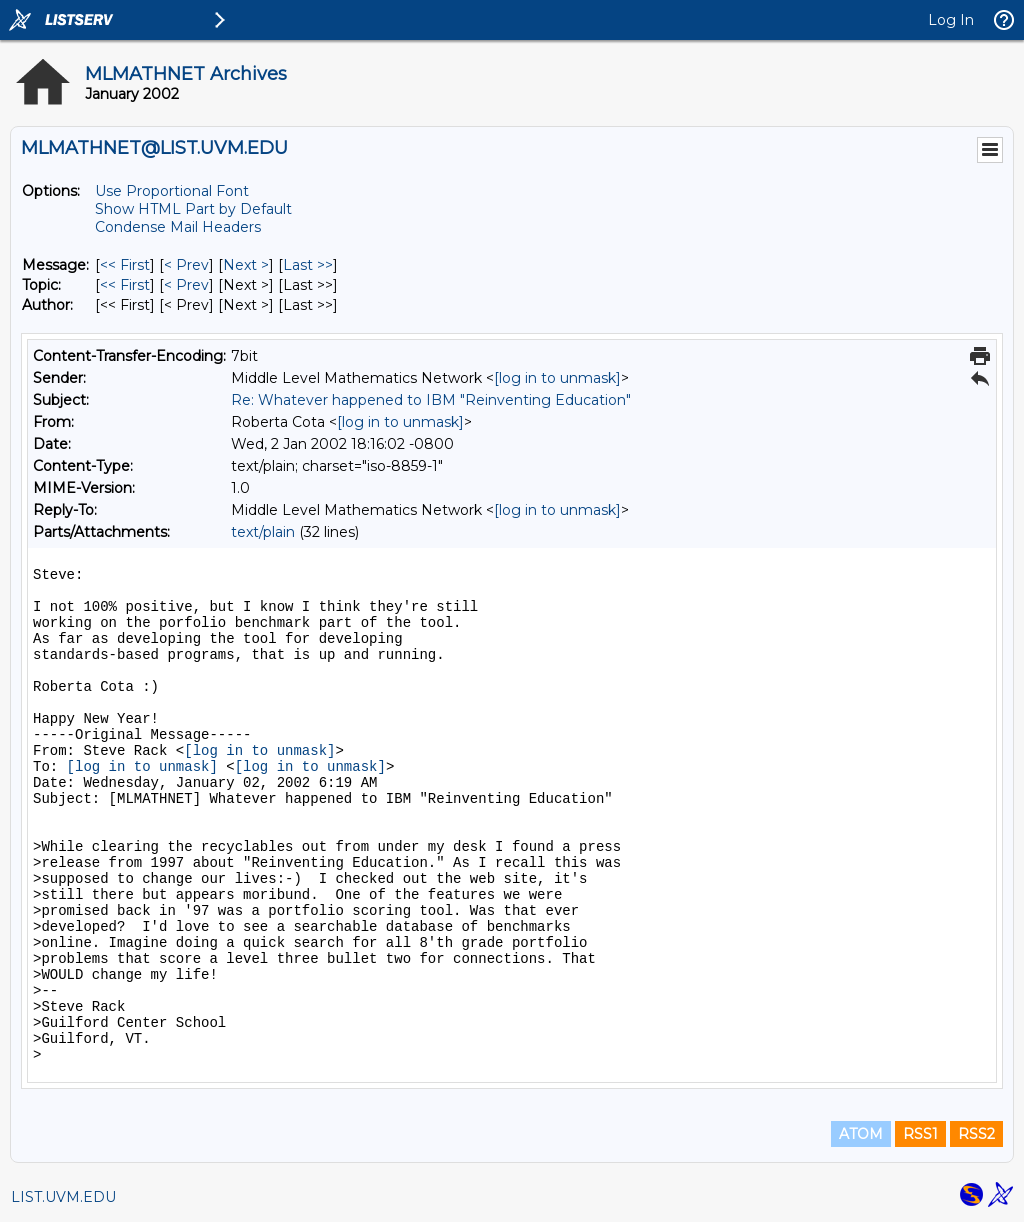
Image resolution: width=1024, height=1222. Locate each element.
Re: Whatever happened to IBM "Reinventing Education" (431, 400)
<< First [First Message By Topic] (125, 285)
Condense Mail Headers (178, 227)
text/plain (263, 532)
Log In (951, 20)
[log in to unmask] (557, 378)
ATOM (861, 1134)
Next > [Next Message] (246, 265)
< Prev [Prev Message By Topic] (186, 285)
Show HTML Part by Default (193, 209)
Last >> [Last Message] (308, 265)
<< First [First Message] (125, 265)
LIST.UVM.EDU (63, 1197)
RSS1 (920, 1134)
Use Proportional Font (172, 191)
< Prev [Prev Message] (186, 265)
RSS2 (976, 1134)
